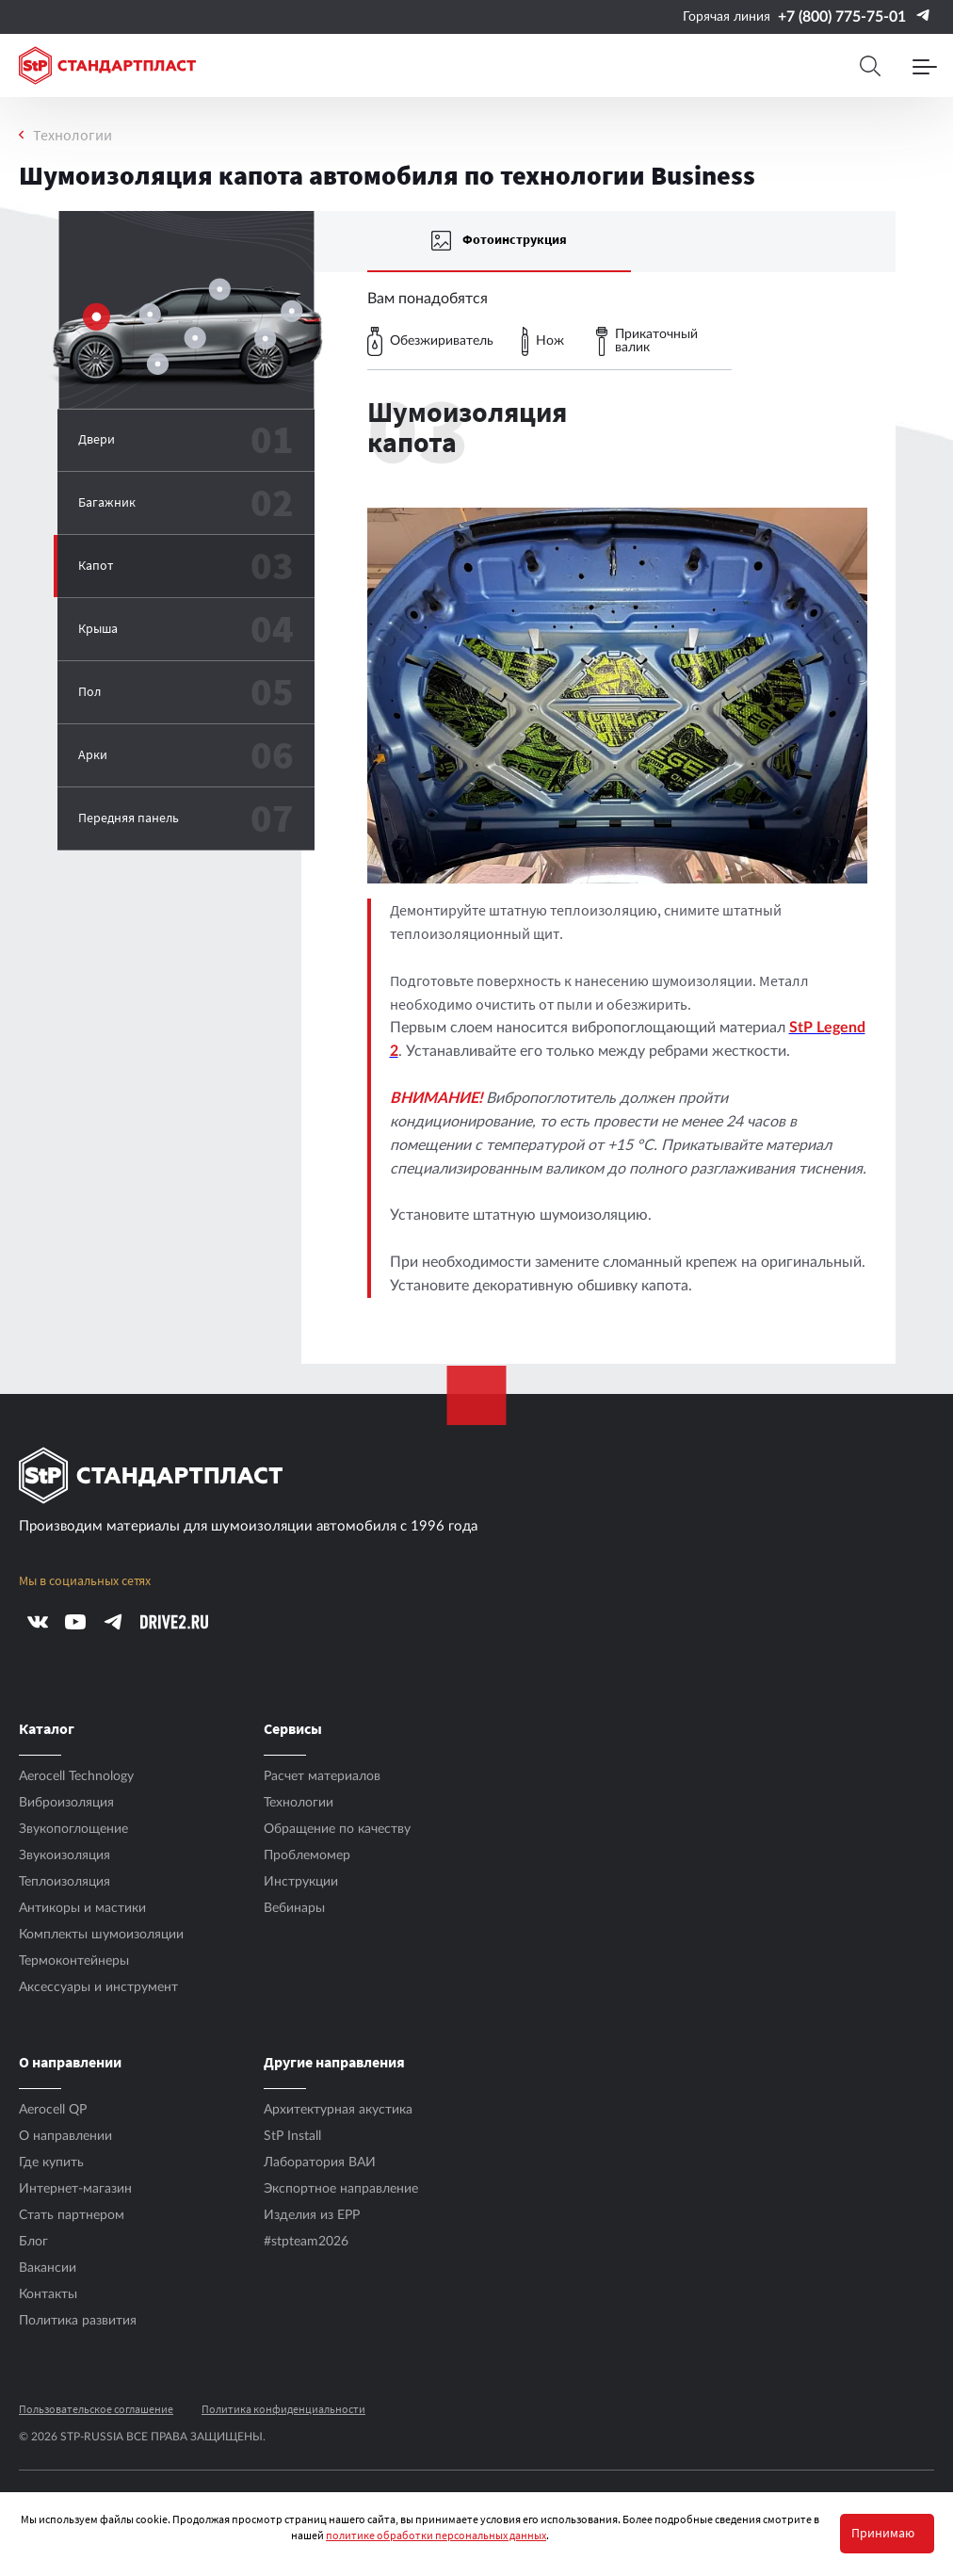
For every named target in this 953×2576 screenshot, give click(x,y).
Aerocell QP (53, 2109)
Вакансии (47, 2268)
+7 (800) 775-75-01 (842, 16)
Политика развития (78, 2320)
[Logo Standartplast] (107, 65)
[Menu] (925, 66)
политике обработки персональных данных (436, 2535)
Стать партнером (71, 2215)
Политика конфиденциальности (283, 2409)
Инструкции (301, 1881)
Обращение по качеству (337, 1829)
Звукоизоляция (64, 1855)
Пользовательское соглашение (96, 2409)
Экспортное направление (341, 2188)
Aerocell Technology (76, 1776)
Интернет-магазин (75, 2188)
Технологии (72, 134)
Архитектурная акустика (338, 2109)
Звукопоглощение (73, 1829)
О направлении (65, 2136)
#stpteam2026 (306, 2241)
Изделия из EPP (312, 2215)
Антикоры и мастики (82, 1908)
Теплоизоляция (64, 1881)
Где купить (51, 2162)
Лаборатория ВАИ (320, 2162)
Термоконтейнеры (74, 1961)
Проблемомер (307, 1855)
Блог (33, 2241)
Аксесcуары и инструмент (98, 1987)
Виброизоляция (66, 1802)
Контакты (48, 2294)
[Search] (870, 66)
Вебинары (294, 1908)
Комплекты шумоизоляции (101, 1934)
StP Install (292, 2136)
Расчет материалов (322, 1776)
